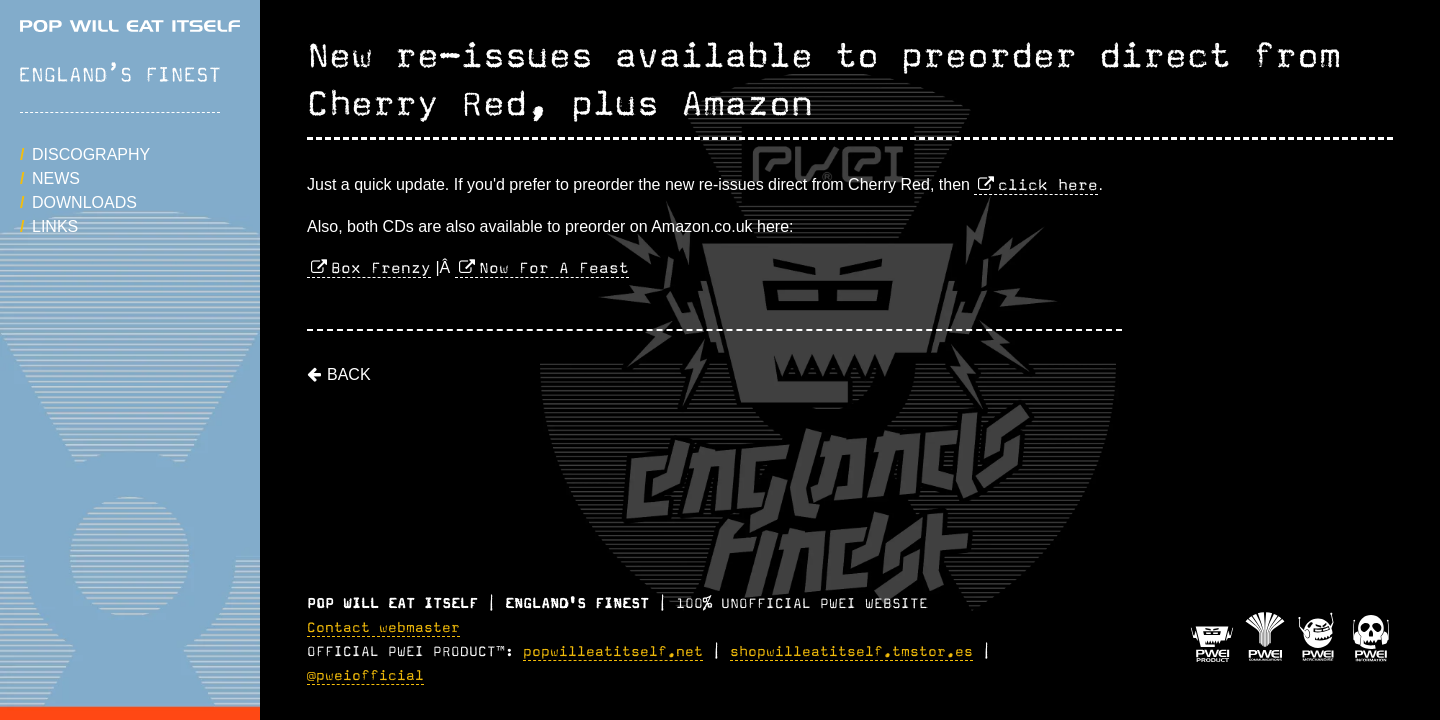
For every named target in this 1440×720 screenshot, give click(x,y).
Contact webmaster (383, 628)
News (56, 178)
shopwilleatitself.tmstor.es (851, 652)
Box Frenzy (381, 268)
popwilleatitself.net (613, 652)
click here (1048, 185)
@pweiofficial (365, 676)
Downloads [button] (84, 202)
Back (349, 374)
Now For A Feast (554, 268)
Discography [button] (91, 154)
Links (55, 226)
